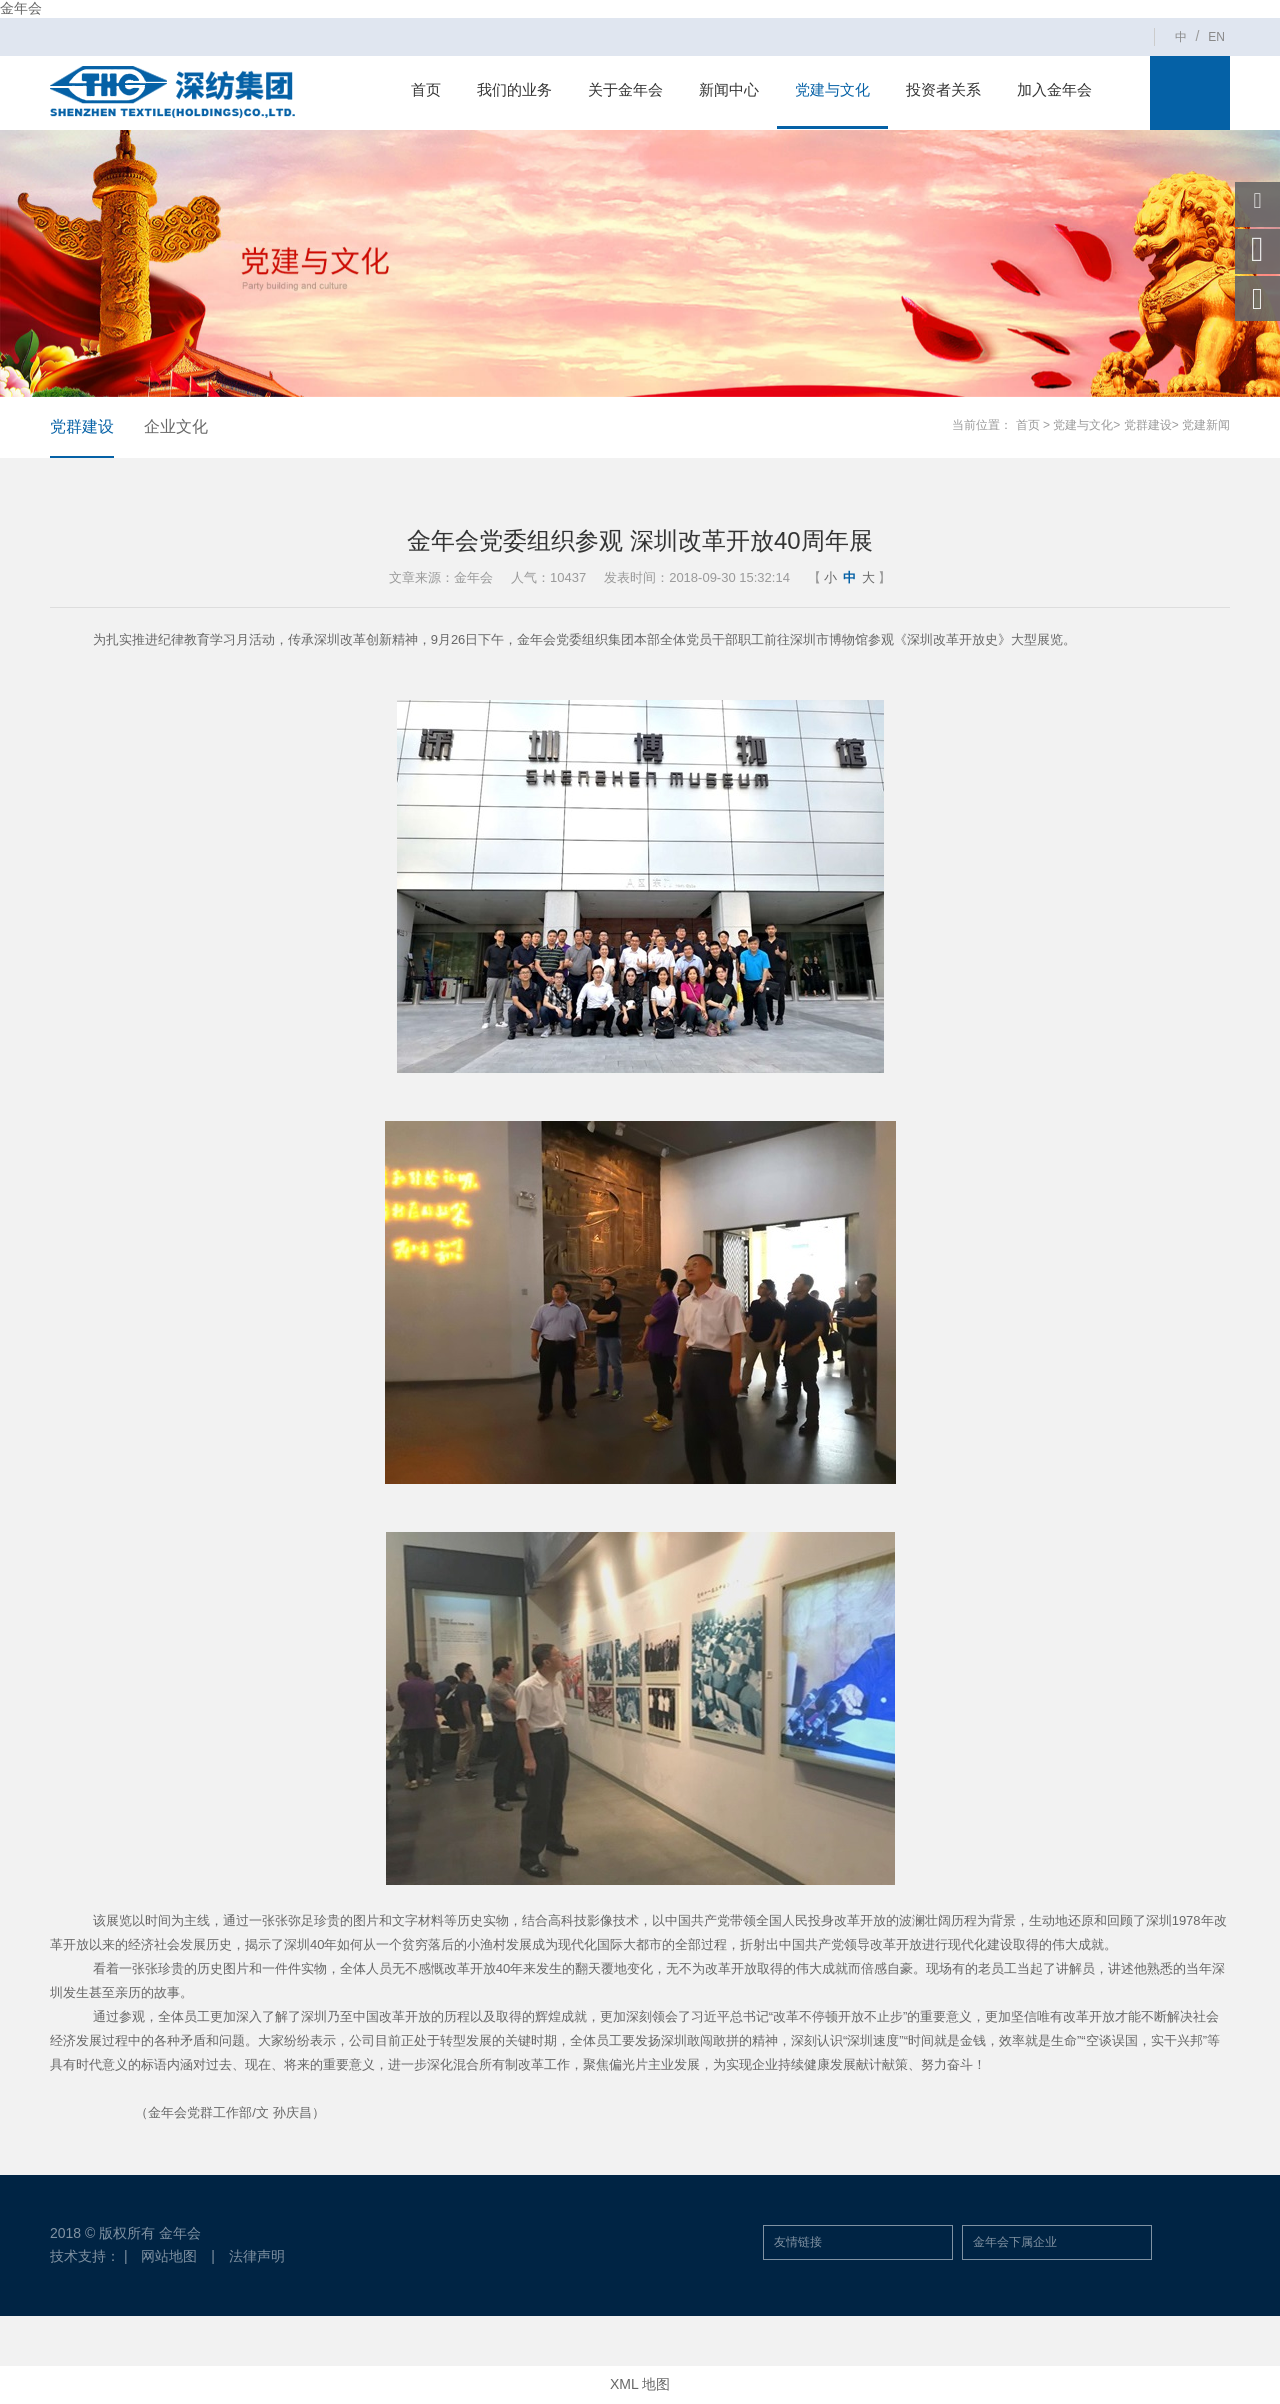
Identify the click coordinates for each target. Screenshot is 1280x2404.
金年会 (21, 8)
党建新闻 (1206, 425)
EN (1216, 37)
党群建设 (82, 426)
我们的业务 (514, 89)
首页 (426, 89)
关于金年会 (625, 89)
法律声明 (257, 2256)
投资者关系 (943, 89)
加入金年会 (1054, 89)
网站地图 (169, 2256)
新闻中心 (729, 89)
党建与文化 (832, 89)
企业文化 (176, 426)
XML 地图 (640, 2384)
